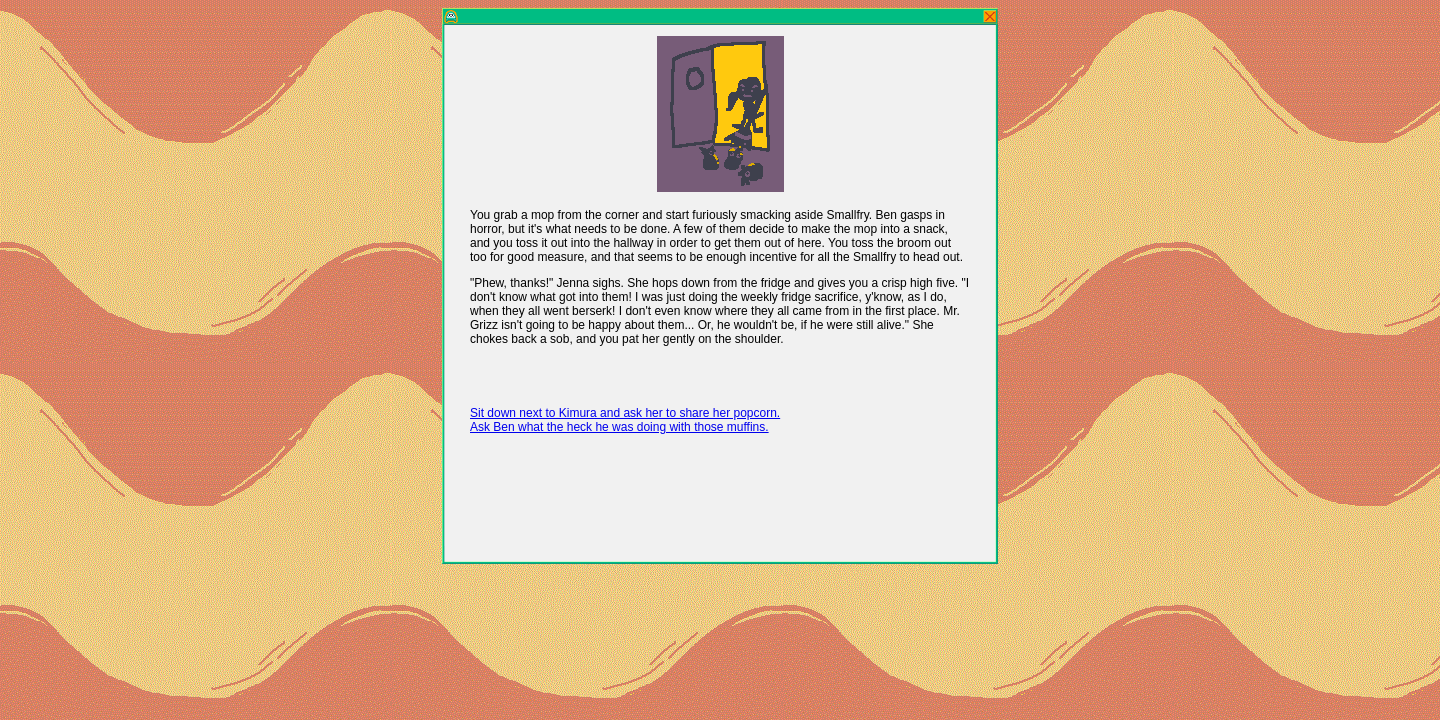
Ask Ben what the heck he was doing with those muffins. (619, 427)
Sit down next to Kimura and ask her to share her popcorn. (625, 413)
